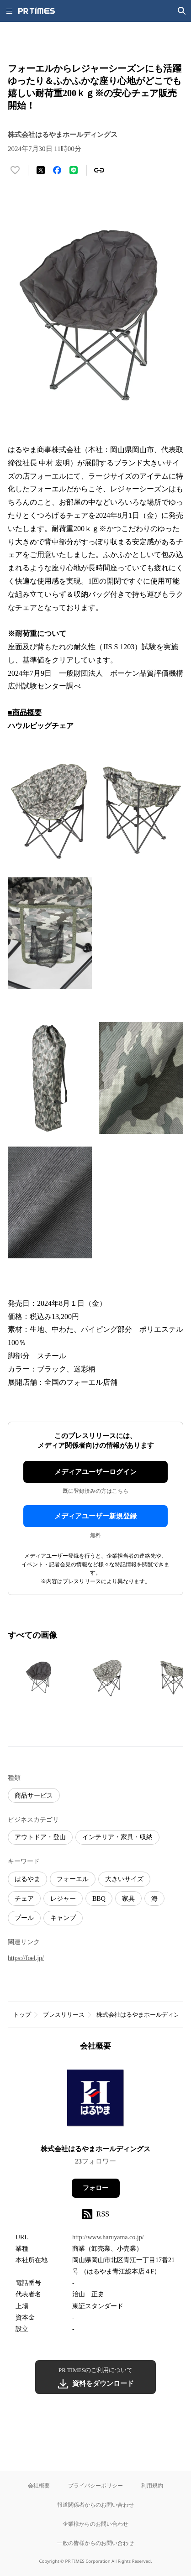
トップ (22, 2014)
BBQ (99, 1898)
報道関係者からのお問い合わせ (95, 2504)
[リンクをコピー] (99, 170)
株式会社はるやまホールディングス (95, 2149)
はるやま (27, 1879)
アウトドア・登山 (40, 1837)
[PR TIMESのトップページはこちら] (36, 11)
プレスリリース (64, 2014)
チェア (24, 1898)
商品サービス (34, 1795)
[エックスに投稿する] (40, 170)
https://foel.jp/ (26, 1958)
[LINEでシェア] (73, 170)
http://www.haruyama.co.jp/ (108, 2237)
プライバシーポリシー (95, 2485)
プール (24, 1917)
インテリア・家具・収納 (117, 1837)
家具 (128, 1898)
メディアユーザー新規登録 (95, 1516)
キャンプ (63, 1917)
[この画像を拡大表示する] (40, 1677)
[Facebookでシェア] (57, 170)
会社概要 (39, 2485)
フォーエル (73, 1879)
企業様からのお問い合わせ (95, 2524)
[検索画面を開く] (181, 10)
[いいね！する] (15, 170)
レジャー (63, 1898)
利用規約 (152, 2485)
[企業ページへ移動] (95, 2101)
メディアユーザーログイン (95, 1472)
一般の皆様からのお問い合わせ (95, 2543)
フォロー (95, 2188)
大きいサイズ (124, 1879)
